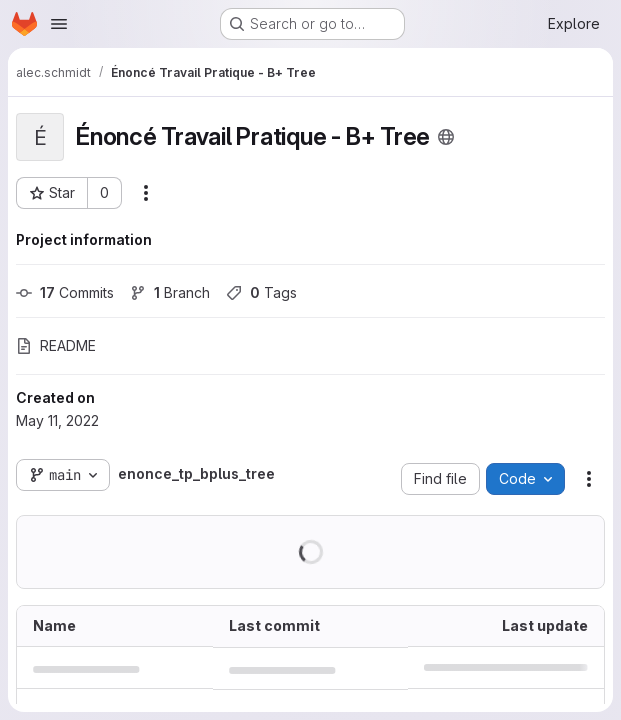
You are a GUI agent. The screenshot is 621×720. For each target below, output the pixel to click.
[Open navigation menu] (59, 24)
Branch (170, 292)
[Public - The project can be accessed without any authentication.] (446, 137)
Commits (65, 292)
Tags (261, 292)
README (56, 345)
